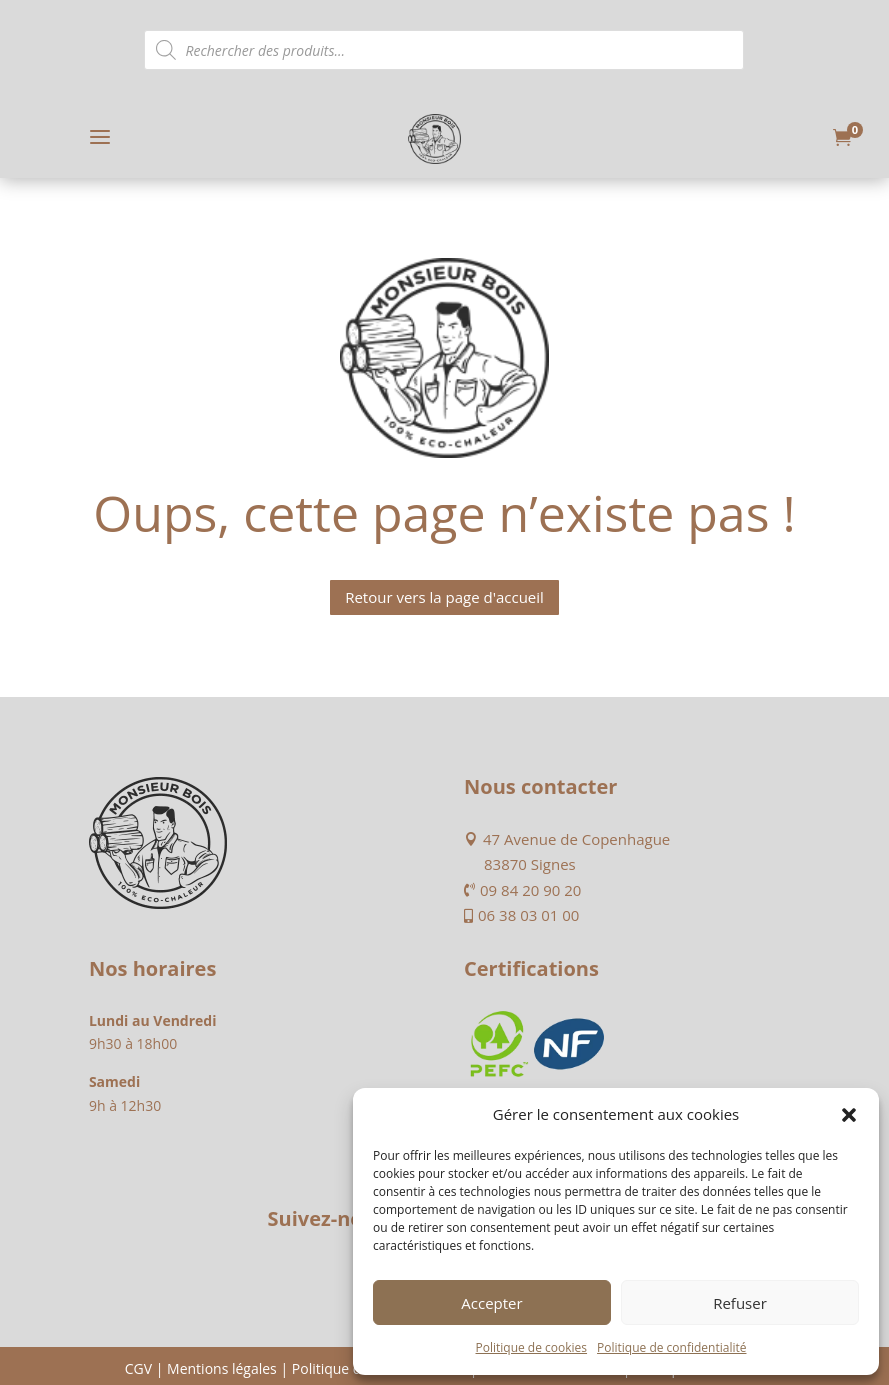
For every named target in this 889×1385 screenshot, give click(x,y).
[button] (849, 1115)
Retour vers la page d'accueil (444, 597)
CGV (138, 1368)
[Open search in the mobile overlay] (444, 50)
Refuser (740, 1303)
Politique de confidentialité (671, 1347)
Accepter (491, 1303)
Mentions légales (222, 1368)
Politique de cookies (532, 1347)
